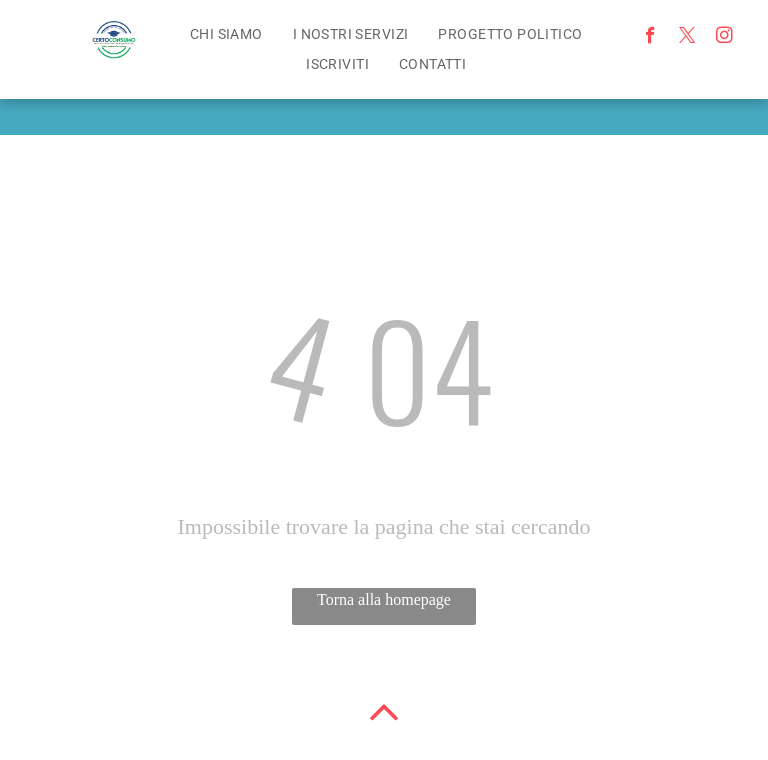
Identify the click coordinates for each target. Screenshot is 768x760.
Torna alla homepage (384, 599)
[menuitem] (226, 34)
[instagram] (724, 38)
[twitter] (687, 38)
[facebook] (650, 38)
